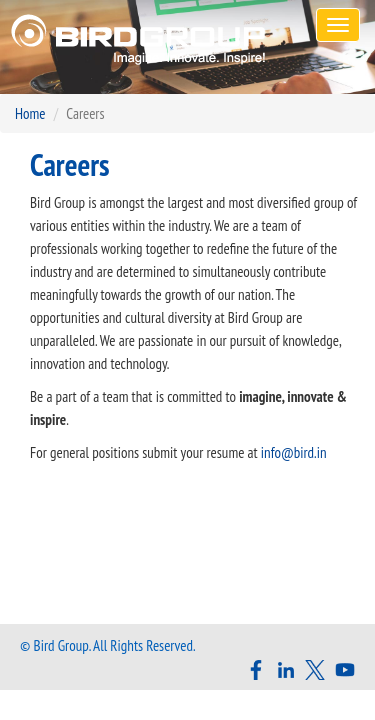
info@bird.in (294, 452)
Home (30, 113)
